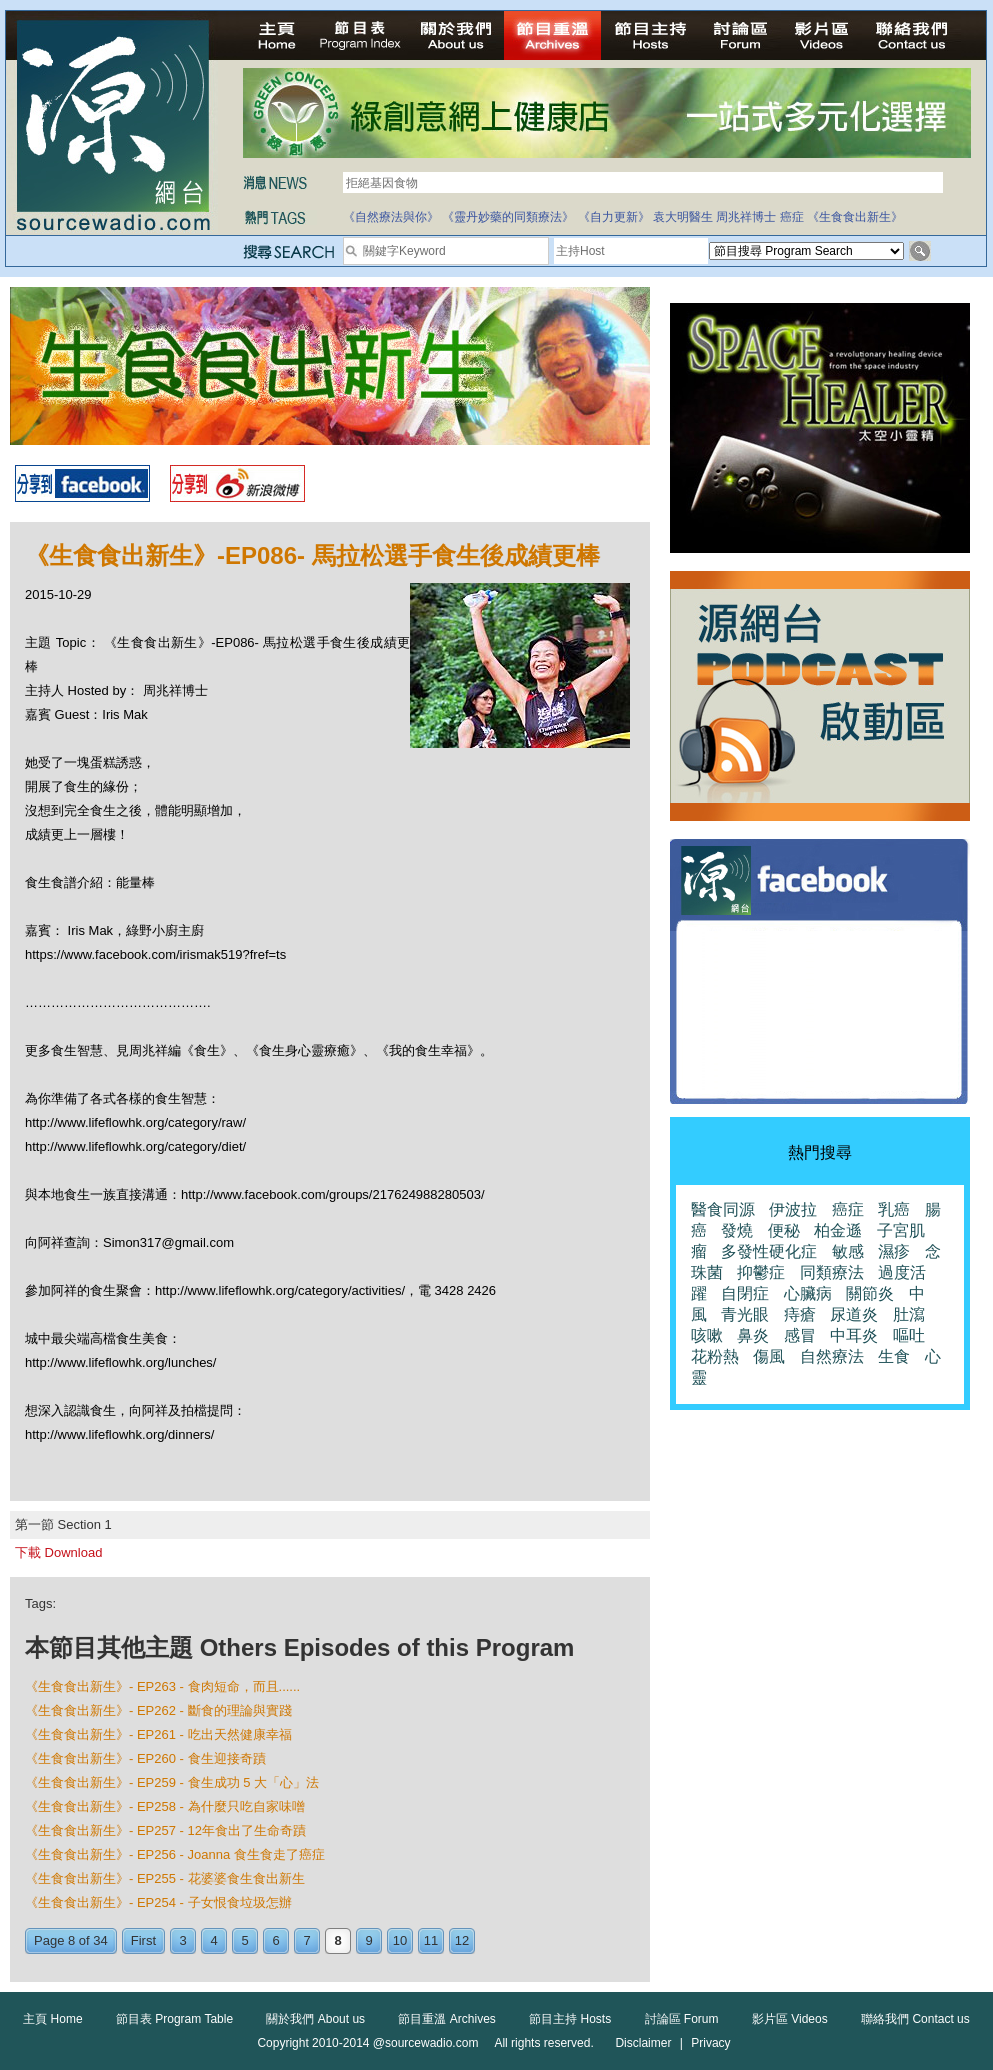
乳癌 (894, 1209)
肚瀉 (909, 1314)
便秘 (784, 1230)
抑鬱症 (761, 1272)
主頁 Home (52, 2019)
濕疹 (894, 1251)
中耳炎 (854, 1335)
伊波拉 (793, 1209)
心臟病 (808, 1293)
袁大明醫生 (683, 217)
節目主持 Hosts (570, 2019)
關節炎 (870, 1293)
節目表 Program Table (174, 2019)
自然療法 (832, 1356)
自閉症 (745, 1293)
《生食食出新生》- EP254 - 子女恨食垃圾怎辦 (158, 1902)
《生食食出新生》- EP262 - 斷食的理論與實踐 (158, 1710)
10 (400, 1940)
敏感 (848, 1251)
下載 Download (58, 1552)
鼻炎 (753, 1335)
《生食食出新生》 (855, 217)
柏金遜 (838, 1230)
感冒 (800, 1335)
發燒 (737, 1230)
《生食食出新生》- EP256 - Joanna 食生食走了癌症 (175, 1854)
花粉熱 (715, 1356)
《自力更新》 (614, 217)
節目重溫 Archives (446, 2019)
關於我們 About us (315, 2019)
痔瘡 (800, 1314)
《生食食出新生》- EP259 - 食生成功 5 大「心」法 (172, 1782)
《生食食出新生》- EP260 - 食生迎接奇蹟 (145, 1758)
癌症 (792, 217)
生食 (894, 1356)
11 (431, 1940)
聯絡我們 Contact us (915, 2019)
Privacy (710, 2043)
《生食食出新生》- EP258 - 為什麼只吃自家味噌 (165, 1806)
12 (462, 1940)
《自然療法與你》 (391, 217)
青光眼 (745, 1314)
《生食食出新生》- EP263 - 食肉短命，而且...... (162, 1686)
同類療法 (832, 1272)
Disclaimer (643, 2043)
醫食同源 (723, 1209)
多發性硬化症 (769, 1251)
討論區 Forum (682, 2019)
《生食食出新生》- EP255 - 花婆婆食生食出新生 (165, 1878)
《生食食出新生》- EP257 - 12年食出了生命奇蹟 (165, 1830)
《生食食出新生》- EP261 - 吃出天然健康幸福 (158, 1734)
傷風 (769, 1356)
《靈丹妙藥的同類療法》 (508, 217)
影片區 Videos (790, 2019)
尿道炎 (854, 1314)
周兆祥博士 (746, 217)
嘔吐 (909, 1335)
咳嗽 (707, 1335)
